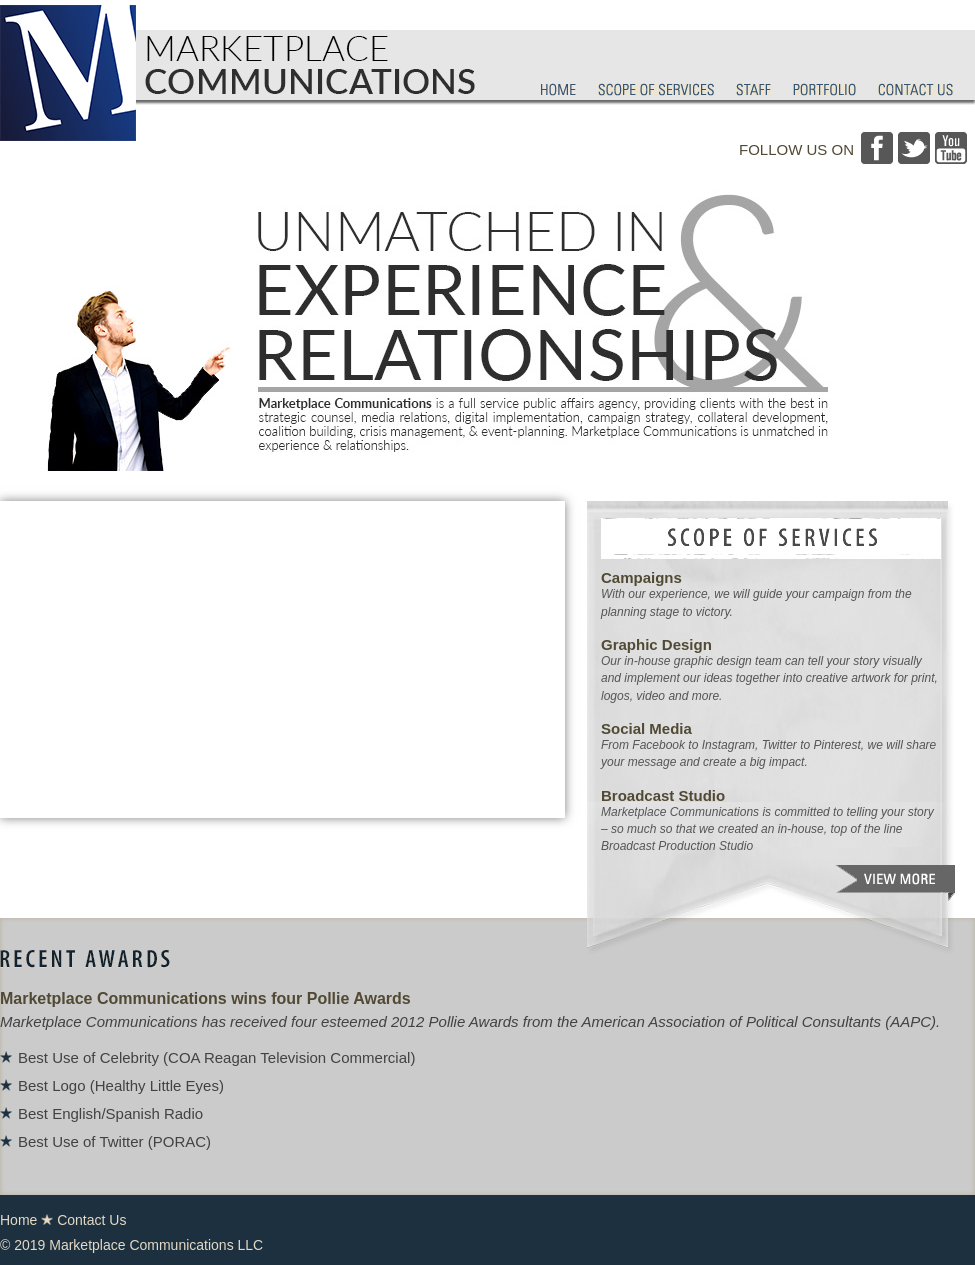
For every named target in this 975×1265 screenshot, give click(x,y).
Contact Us (91, 1220)
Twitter (914, 148)
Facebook (877, 148)
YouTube (951, 148)
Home (18, 1220)
